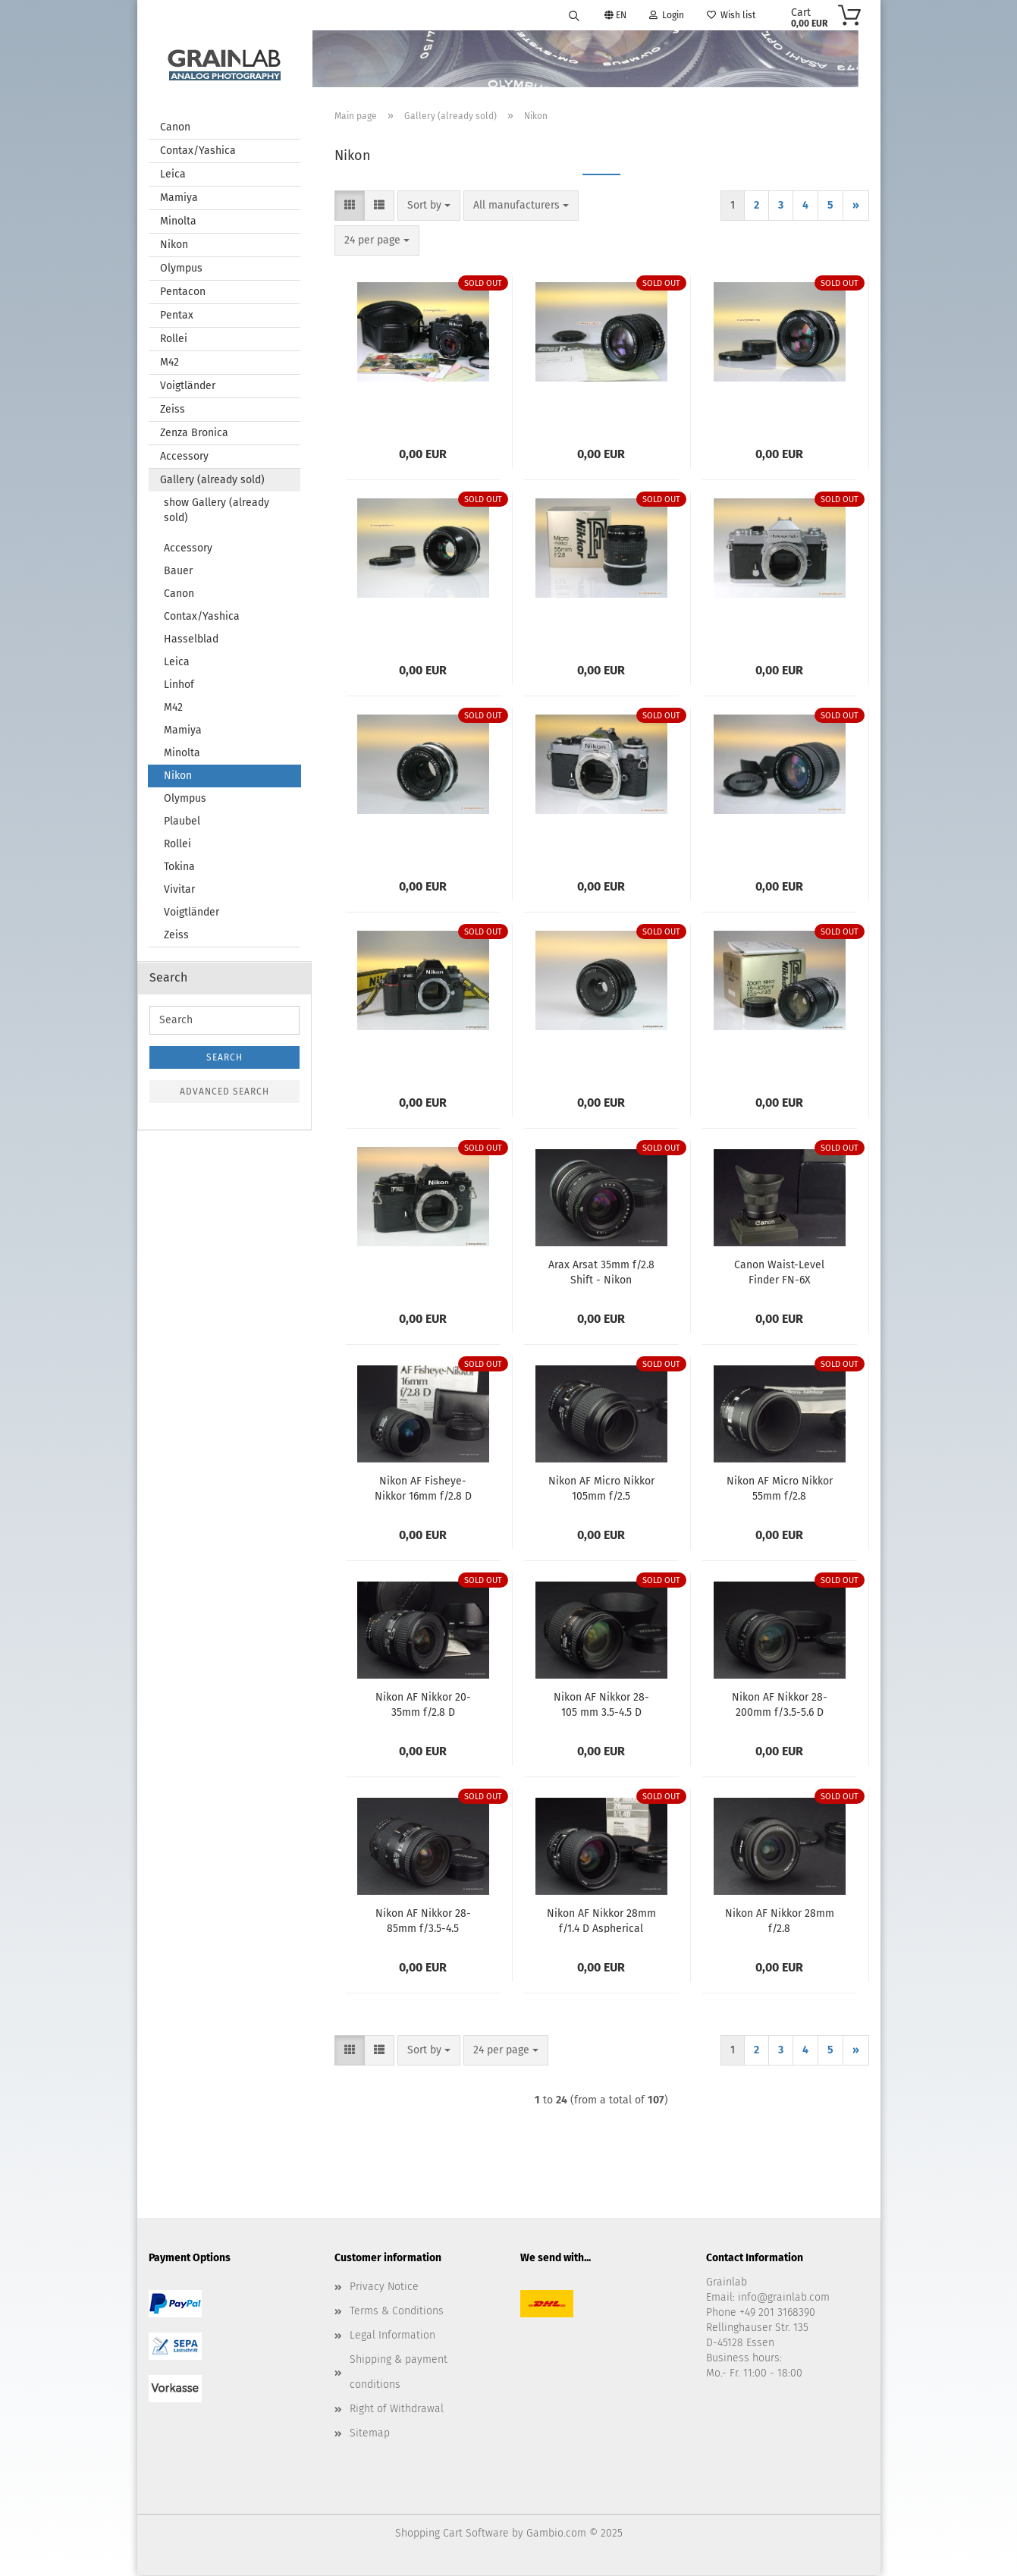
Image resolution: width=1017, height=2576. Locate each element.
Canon (175, 127)
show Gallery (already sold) (216, 511)
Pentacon (183, 292)
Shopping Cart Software (452, 2533)
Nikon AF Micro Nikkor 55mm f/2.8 (780, 1488)
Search (224, 1058)
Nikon (174, 245)
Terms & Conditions (397, 2311)
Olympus (181, 268)
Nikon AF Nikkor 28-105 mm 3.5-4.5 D (601, 1704)
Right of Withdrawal (397, 2409)
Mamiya (179, 198)
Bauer (178, 571)
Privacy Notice (384, 2287)
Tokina (179, 867)
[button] (349, 206)
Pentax (176, 315)
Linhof (179, 685)
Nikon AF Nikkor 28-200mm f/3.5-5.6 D (779, 1704)
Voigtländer (187, 386)
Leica (173, 174)
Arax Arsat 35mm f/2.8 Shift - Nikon (601, 1272)
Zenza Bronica (194, 433)
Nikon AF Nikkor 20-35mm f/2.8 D (423, 1704)
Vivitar (179, 890)
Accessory (184, 457)
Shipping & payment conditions (398, 2372)
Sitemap (370, 2433)
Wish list (731, 15)
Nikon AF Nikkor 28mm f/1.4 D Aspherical (601, 1921)
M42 (169, 363)
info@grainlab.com (784, 2298)
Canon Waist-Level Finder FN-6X (779, 1272)
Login (666, 15)
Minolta (178, 221)
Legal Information (392, 2335)
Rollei (173, 339)
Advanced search (224, 1092)
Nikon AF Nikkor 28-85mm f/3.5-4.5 (423, 1921)
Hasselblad (191, 639)
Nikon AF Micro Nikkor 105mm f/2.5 (601, 1488)
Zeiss (172, 410)
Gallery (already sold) (212, 480)
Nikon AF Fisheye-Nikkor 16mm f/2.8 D (423, 1488)
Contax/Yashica (198, 151)
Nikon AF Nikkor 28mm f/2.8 (779, 1921)
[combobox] (428, 206)
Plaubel (182, 821)
